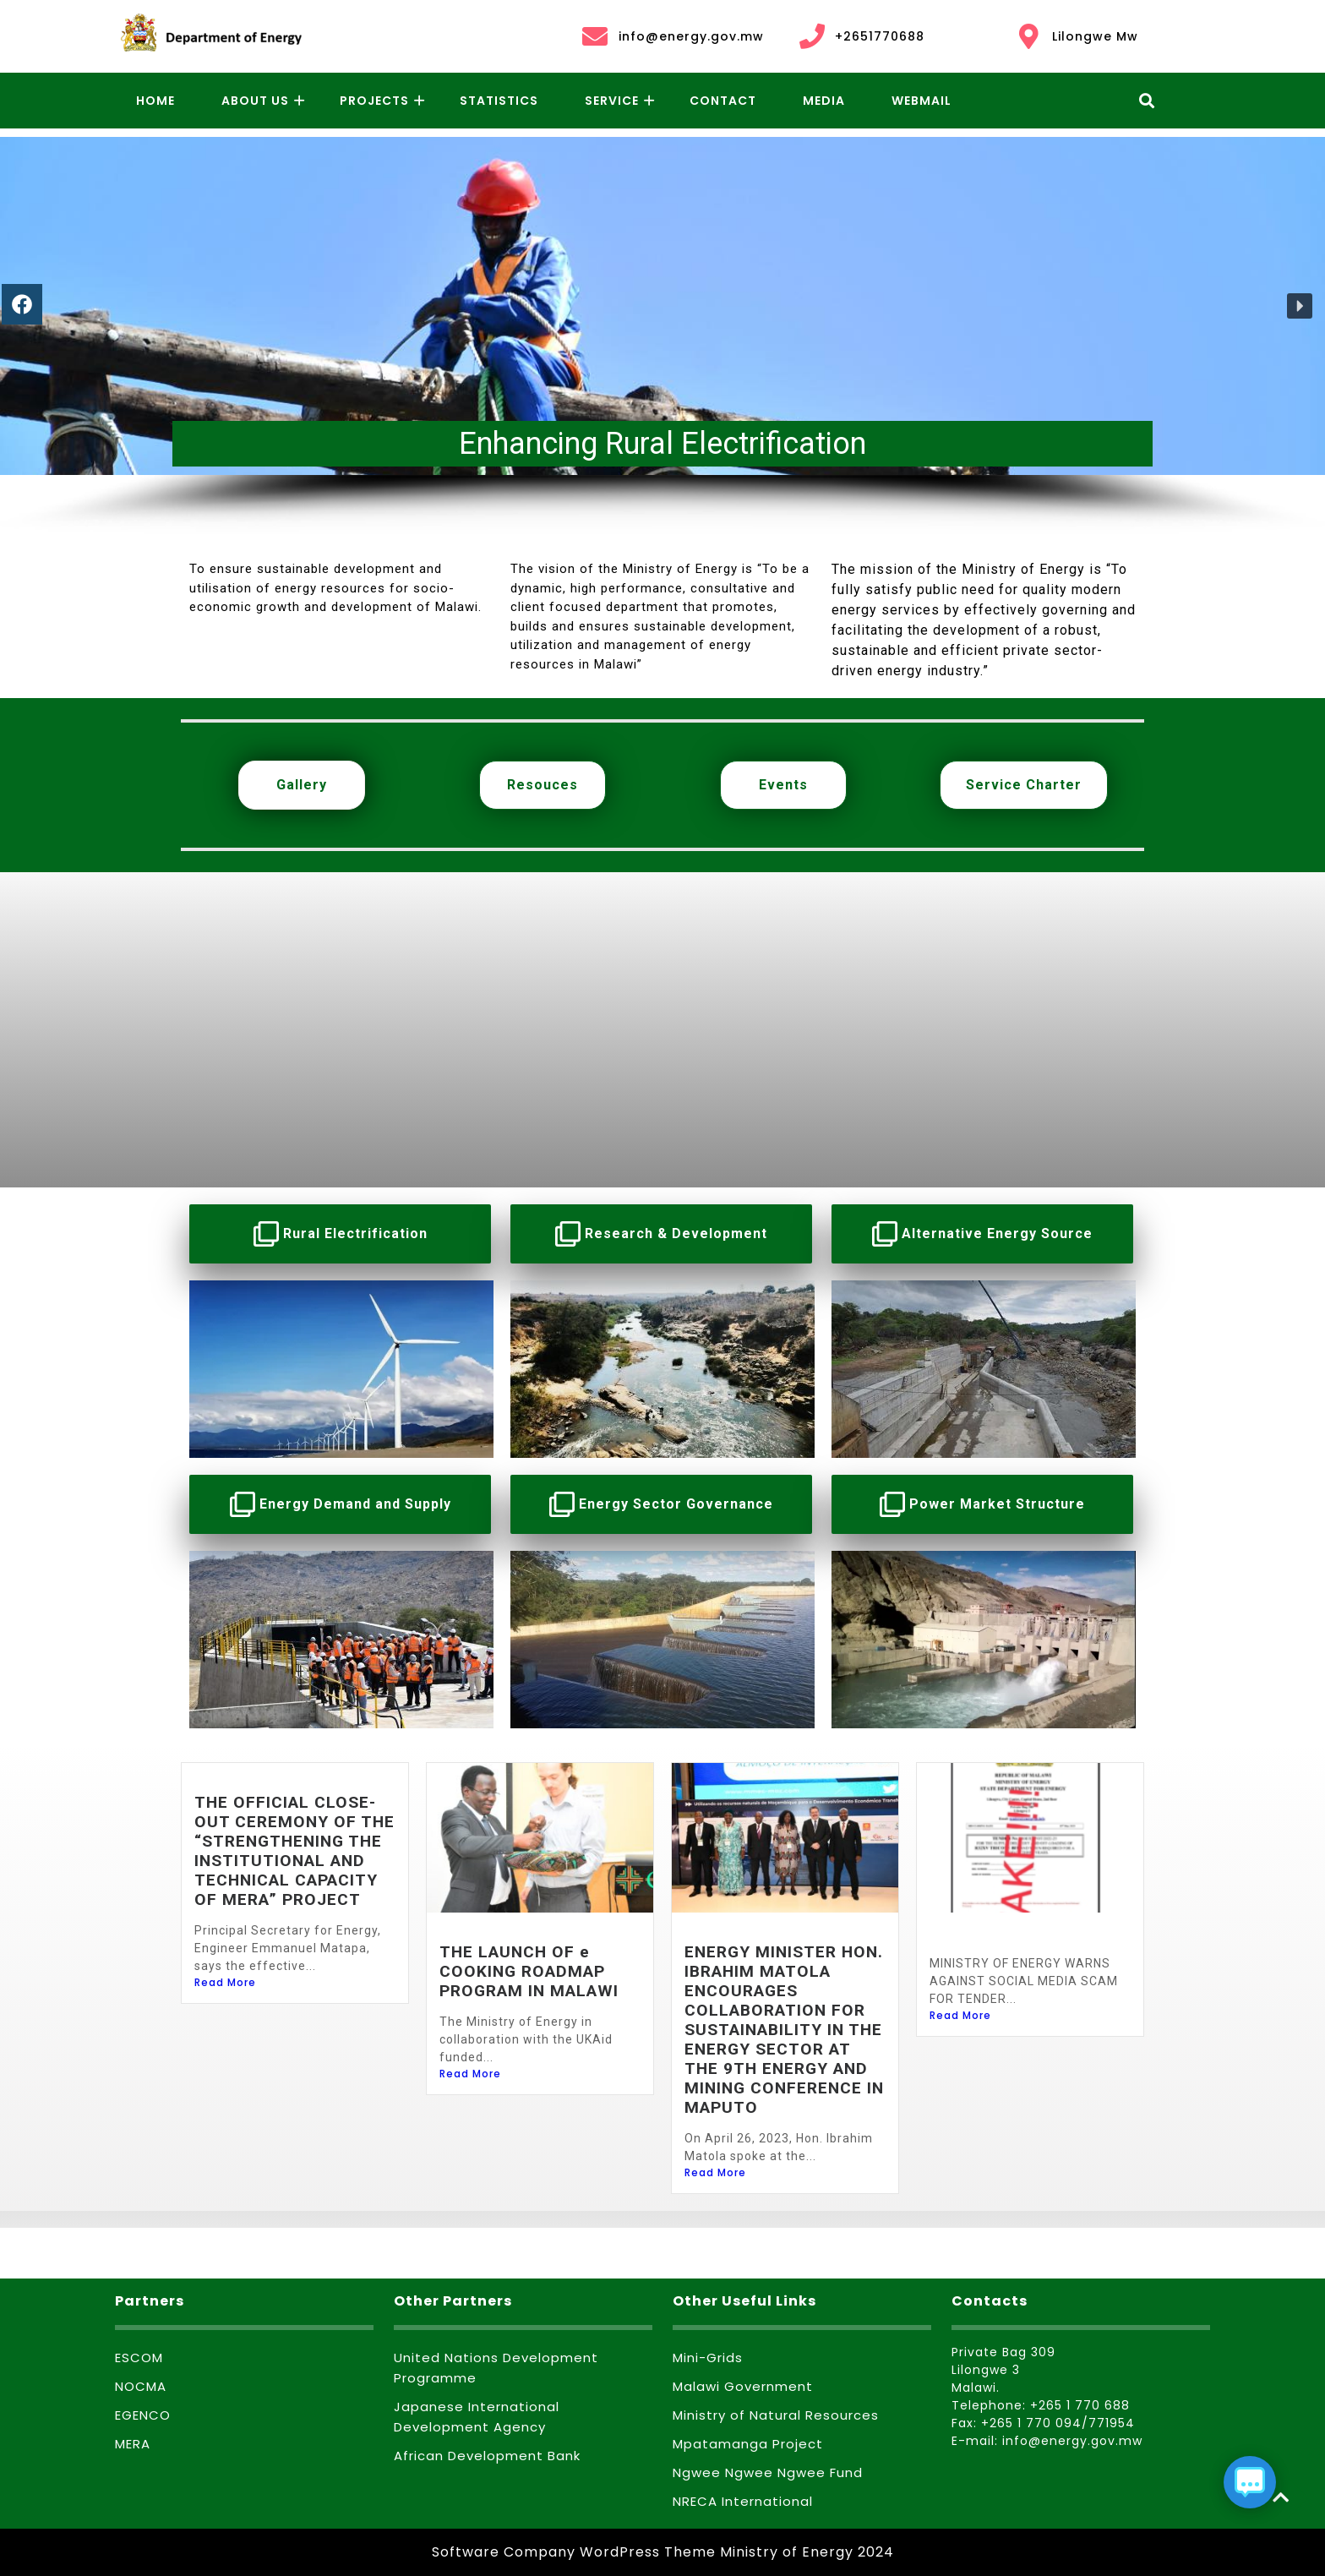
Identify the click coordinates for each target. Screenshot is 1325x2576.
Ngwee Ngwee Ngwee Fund (768, 2472)
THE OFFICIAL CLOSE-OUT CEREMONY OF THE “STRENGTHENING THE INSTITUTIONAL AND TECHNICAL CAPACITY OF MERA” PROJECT (294, 1851)
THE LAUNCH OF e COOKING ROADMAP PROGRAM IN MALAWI (529, 1971)
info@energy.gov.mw (672, 36)
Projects (374, 100)
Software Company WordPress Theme (574, 2552)
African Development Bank (487, 2455)
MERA (132, 2444)
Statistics (499, 100)
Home (155, 100)
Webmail (921, 100)
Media (824, 100)
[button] (1299, 306)
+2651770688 (861, 36)
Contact (723, 100)
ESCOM (139, 2357)
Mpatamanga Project (748, 2444)
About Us (255, 100)
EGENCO (143, 2415)
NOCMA (140, 2386)
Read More (225, 1982)
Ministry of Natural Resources (776, 2415)
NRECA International (743, 2501)
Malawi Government (743, 2386)
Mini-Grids (708, 2357)
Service (612, 100)
